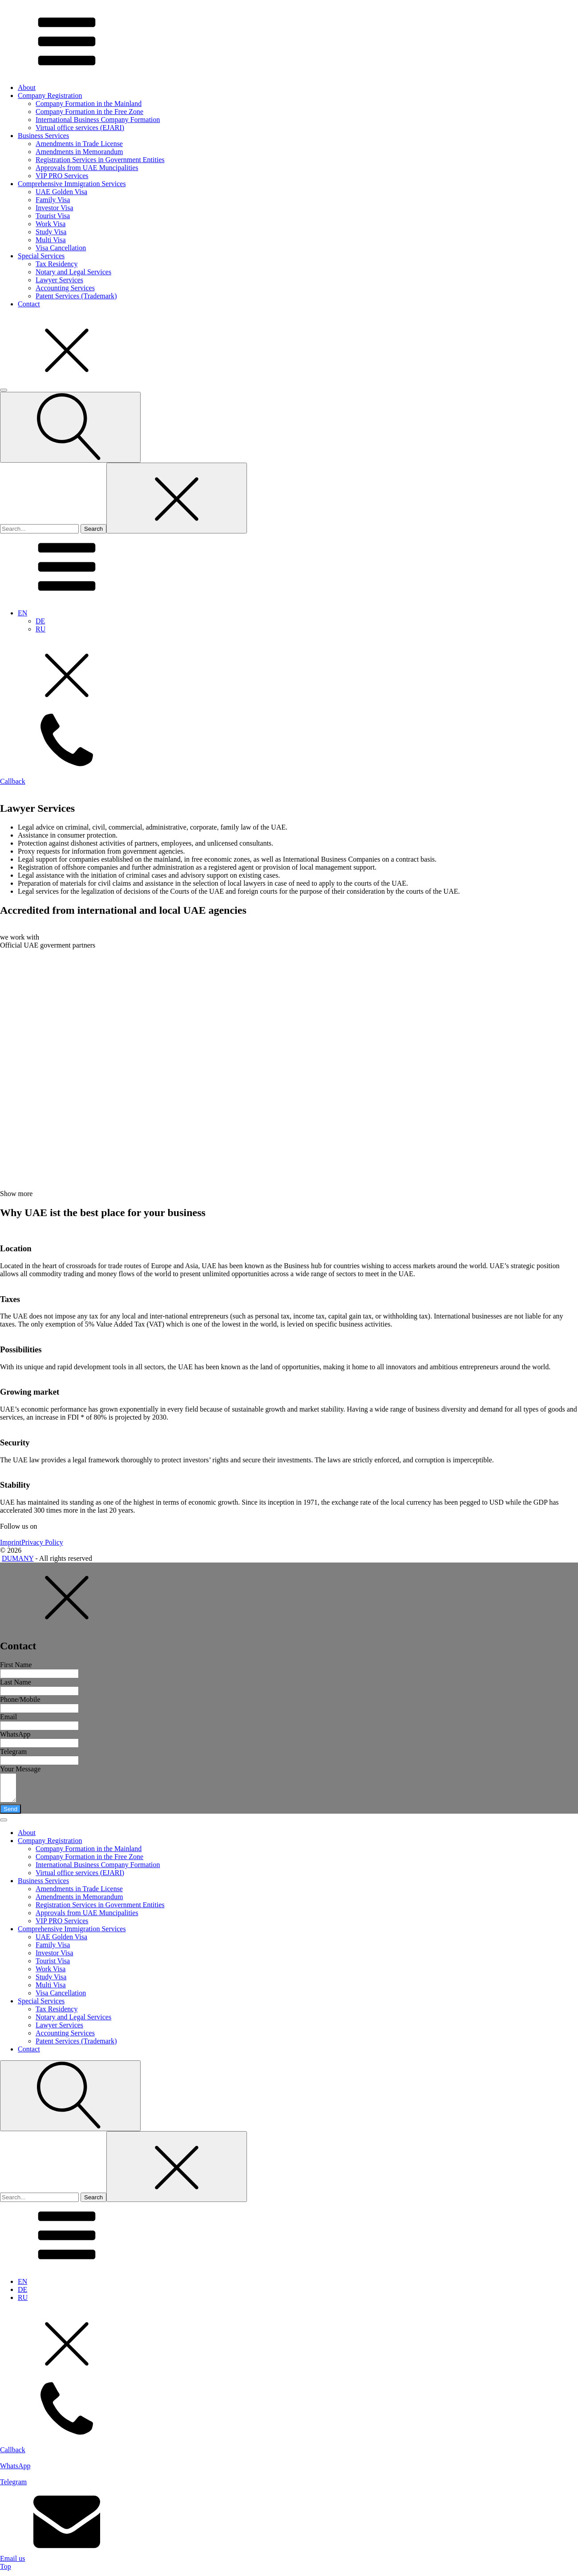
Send (10, 1814)
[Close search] (176, 498)
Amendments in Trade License (79, 143)
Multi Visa (51, 240)
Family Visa (53, 199)
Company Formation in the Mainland (88, 103)
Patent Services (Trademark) (76, 296)
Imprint (10, 1542)
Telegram (13, 1751)
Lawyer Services (59, 280)
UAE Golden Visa (61, 191)
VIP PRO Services (62, 175)
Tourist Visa (53, 216)
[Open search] (70, 427)
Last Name (15, 1682)
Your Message (20, 1769)
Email (8, 1717)
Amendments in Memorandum (79, 151)
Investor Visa (54, 208)
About (27, 87)
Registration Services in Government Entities (100, 159)
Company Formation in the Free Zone (89, 111)
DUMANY (17, 1558)
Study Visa (51, 232)
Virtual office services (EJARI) (80, 127)
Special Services (41, 256)
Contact (29, 304)
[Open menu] (3, 390)
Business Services (43, 135)
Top (5, 2572)
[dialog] (289, 2139)
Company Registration (50, 95)
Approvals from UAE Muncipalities (87, 167)
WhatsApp (15, 1734)
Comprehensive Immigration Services (72, 183)
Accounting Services (65, 288)
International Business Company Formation (98, 119)
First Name (16, 1664)
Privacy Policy (42, 1542)
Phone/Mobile (20, 1699)
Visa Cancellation (61, 248)
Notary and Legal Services (73, 272)
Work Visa (50, 224)
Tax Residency (56, 264)
